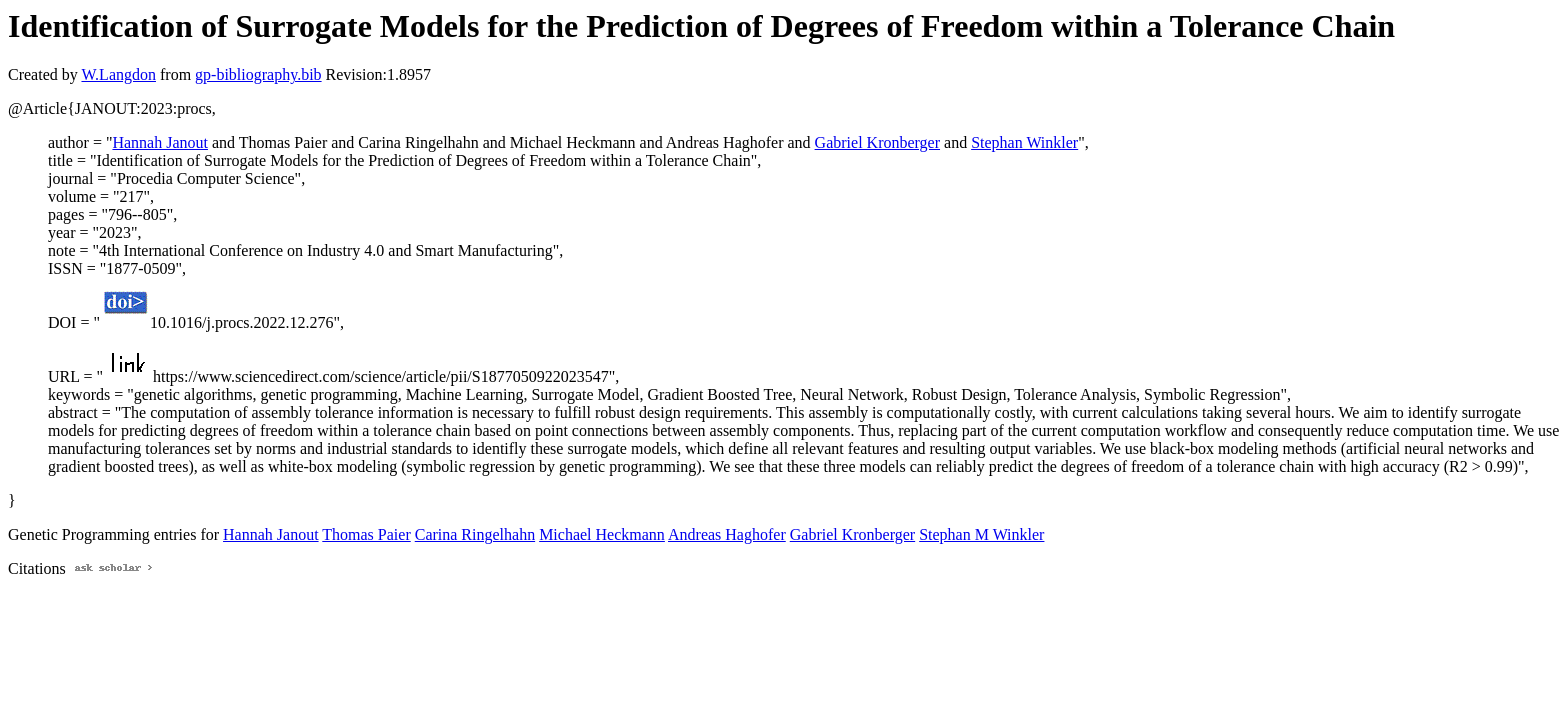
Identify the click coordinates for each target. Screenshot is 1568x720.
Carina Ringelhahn (475, 534)
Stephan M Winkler (981, 534)
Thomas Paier (366, 534)
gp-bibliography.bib (258, 74)
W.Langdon (118, 74)
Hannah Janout (160, 142)
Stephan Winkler (1024, 142)
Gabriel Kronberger (877, 142)
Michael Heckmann (602, 534)
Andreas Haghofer (727, 534)
